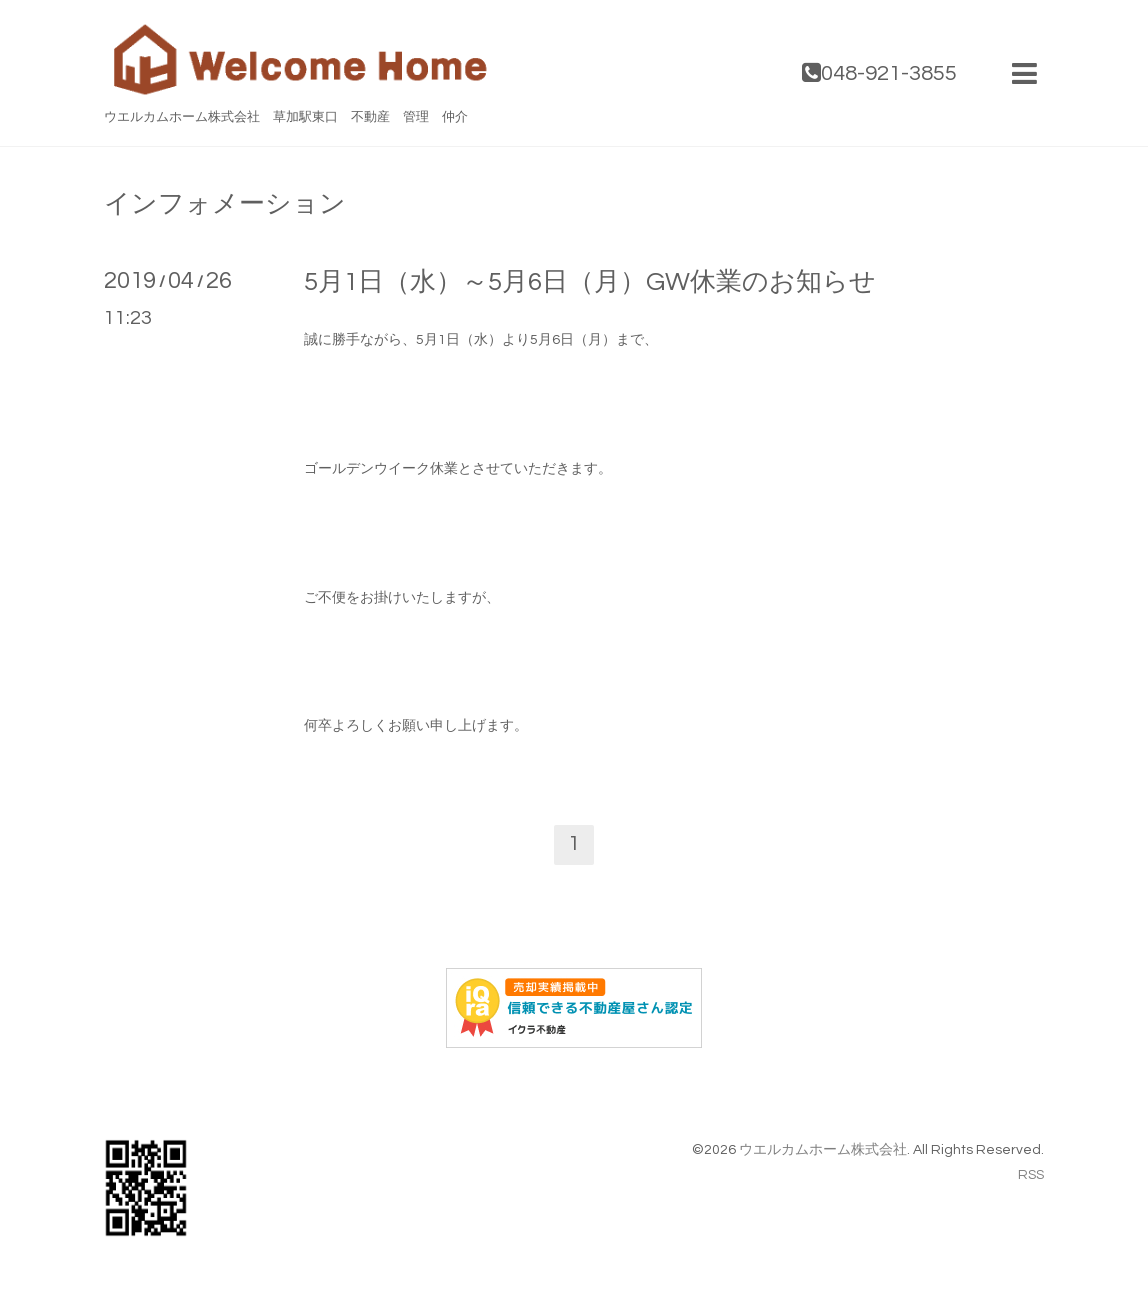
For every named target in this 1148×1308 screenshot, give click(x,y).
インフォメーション (225, 204)
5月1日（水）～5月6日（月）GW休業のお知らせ (590, 282)
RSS (1031, 1175)
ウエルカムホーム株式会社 (823, 1150)
